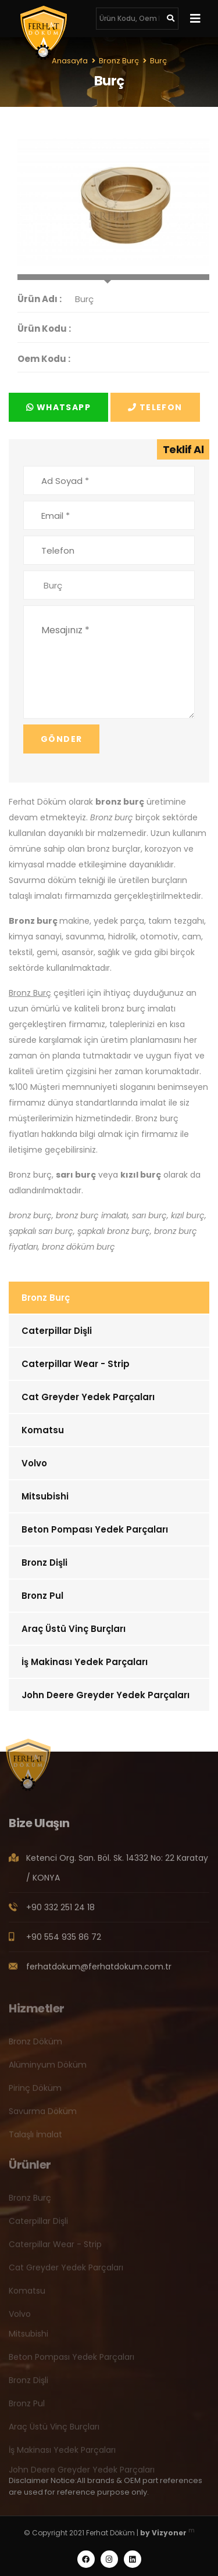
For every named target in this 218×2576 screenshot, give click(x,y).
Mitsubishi (45, 1496)
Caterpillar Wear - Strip (76, 1364)
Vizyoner (169, 2533)
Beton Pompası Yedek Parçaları (95, 1529)
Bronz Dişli (44, 1562)
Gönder (61, 739)
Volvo (34, 1463)
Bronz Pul (42, 1596)
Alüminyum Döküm (48, 2069)
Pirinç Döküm (35, 2092)
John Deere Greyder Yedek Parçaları (106, 1695)
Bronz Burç (46, 1297)
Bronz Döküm (35, 2045)
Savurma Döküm (43, 2115)
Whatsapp (58, 407)
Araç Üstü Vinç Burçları (74, 1629)
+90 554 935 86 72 (63, 1941)
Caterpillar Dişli (57, 1331)
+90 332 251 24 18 (60, 1911)
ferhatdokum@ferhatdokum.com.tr (98, 1970)
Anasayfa (70, 60)
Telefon (155, 407)
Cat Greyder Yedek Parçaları (88, 1397)
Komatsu (43, 1430)
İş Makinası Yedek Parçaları (85, 1662)
